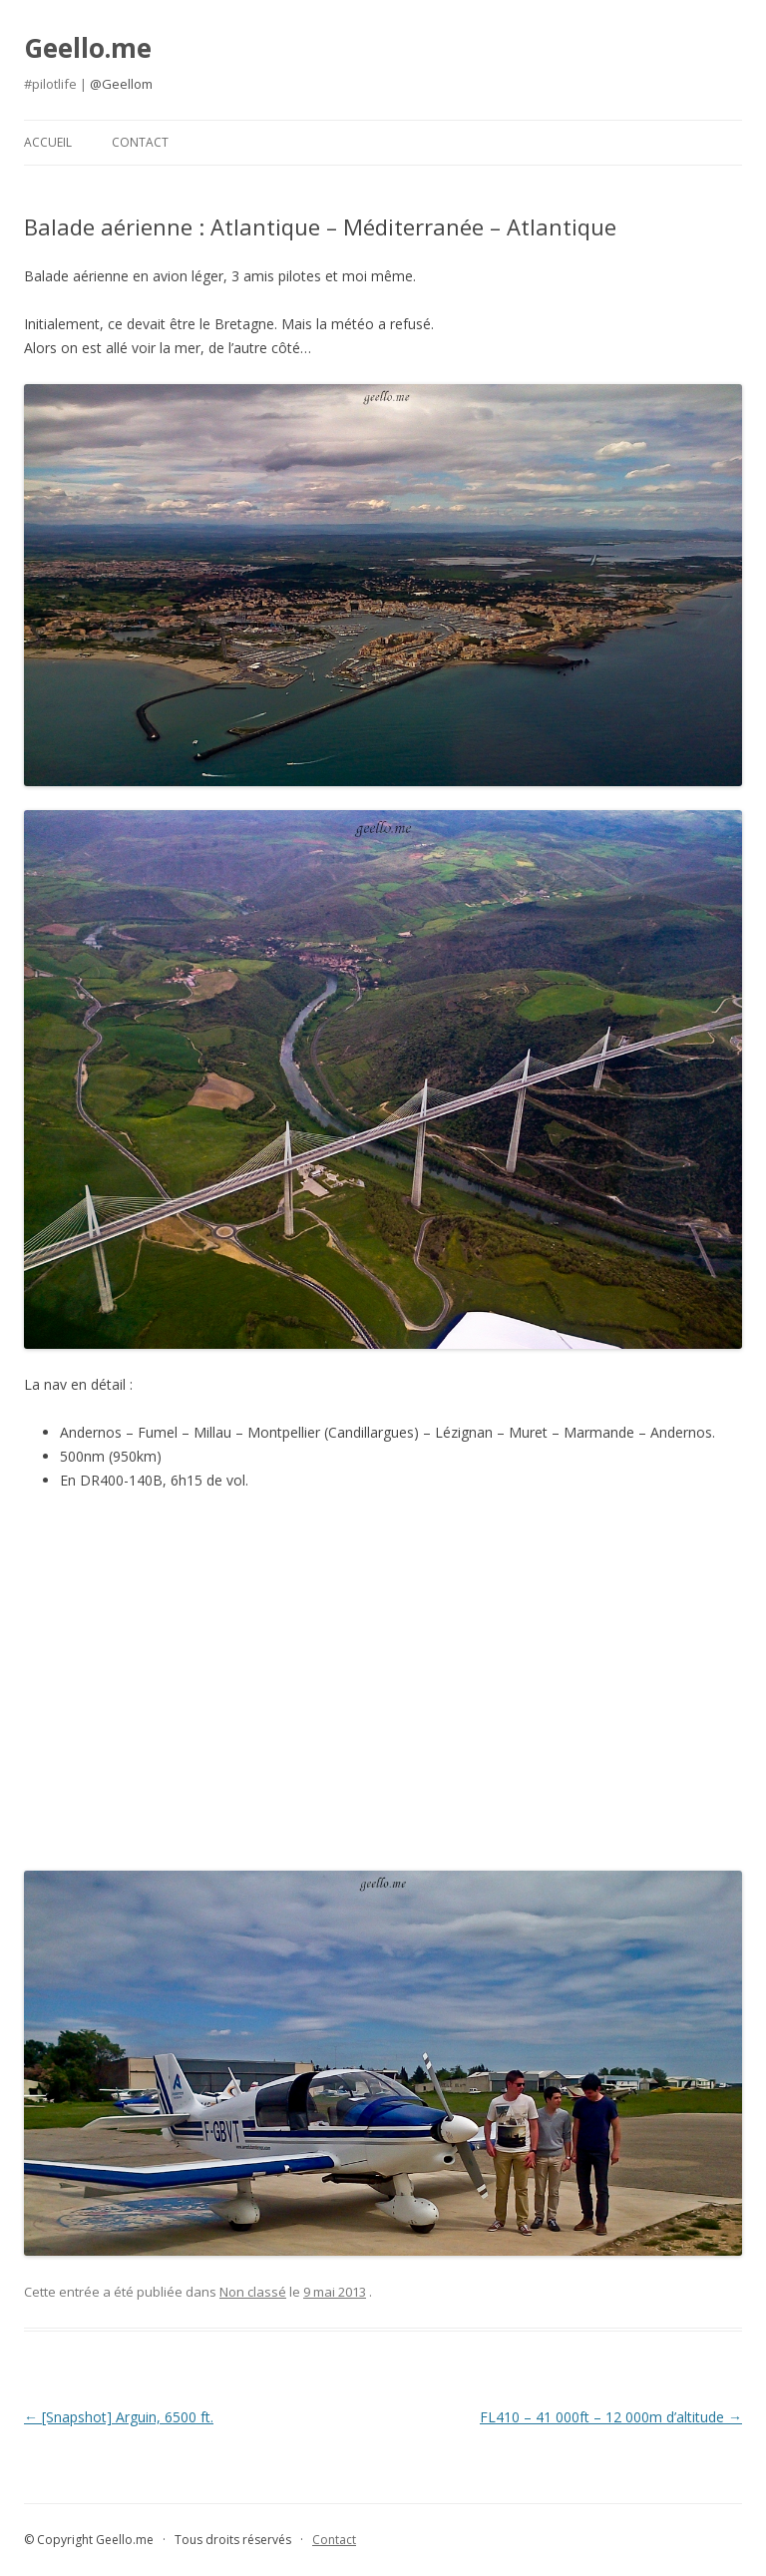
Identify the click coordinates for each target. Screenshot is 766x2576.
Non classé (252, 2292)
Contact (140, 142)
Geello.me (88, 48)
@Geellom (121, 84)
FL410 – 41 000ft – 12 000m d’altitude (611, 2416)
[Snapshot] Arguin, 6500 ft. (118, 2416)
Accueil (48, 142)
